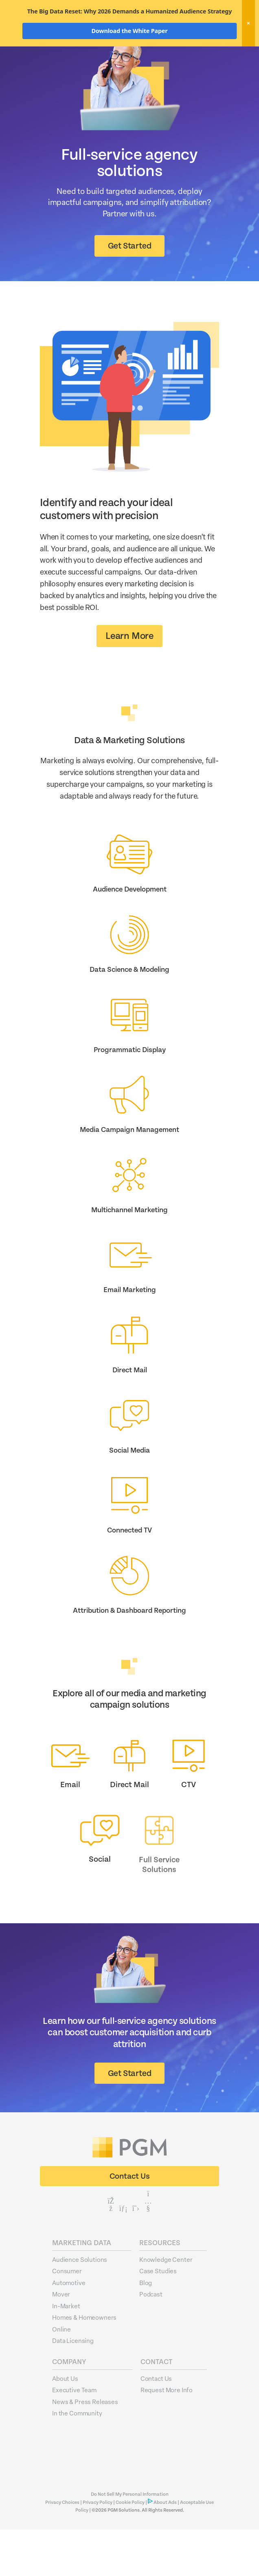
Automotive (69, 2329)
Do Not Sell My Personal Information (130, 2540)
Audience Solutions (79, 2306)
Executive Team (74, 2436)
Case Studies (158, 2317)
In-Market (66, 2352)
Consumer (67, 2317)
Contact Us (156, 2425)
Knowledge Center (166, 2306)
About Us (65, 2425)
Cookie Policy (130, 2549)
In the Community (77, 2459)
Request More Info (166, 2436)
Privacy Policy (97, 2549)
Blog (145, 2329)
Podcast (150, 2340)
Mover (61, 2340)
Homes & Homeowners (84, 2364)
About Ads (165, 2549)
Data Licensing (73, 2387)
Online (61, 2375)
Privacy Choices (62, 2549)
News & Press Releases (85, 2448)
